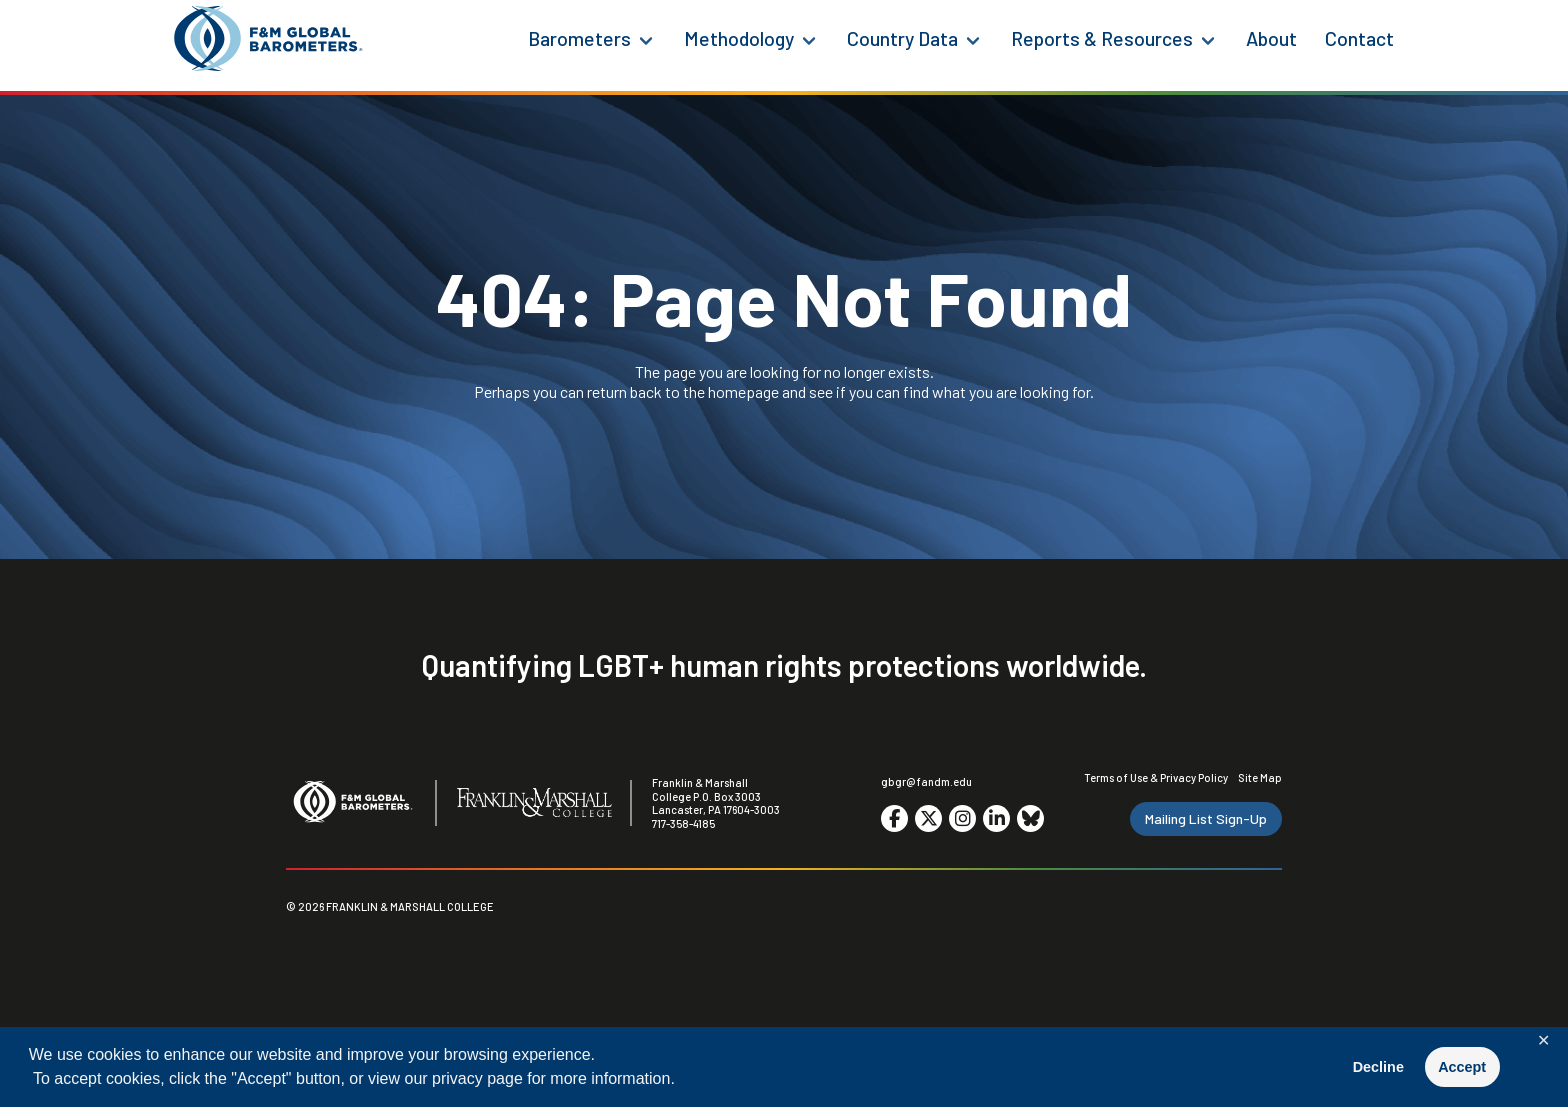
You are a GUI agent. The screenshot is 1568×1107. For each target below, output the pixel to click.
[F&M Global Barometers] (269, 38)
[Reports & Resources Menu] (1208, 39)
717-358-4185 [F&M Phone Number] (683, 823)
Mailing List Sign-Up (1206, 818)
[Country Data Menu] (973, 39)
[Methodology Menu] (809, 39)
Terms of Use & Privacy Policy (1156, 777)
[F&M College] (534, 804)
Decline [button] (1378, 1067)
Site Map (1260, 777)
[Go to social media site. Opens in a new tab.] (894, 818)
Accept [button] (1462, 1067)
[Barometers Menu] (646, 39)
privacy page (477, 1078)
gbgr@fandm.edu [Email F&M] (926, 781)
